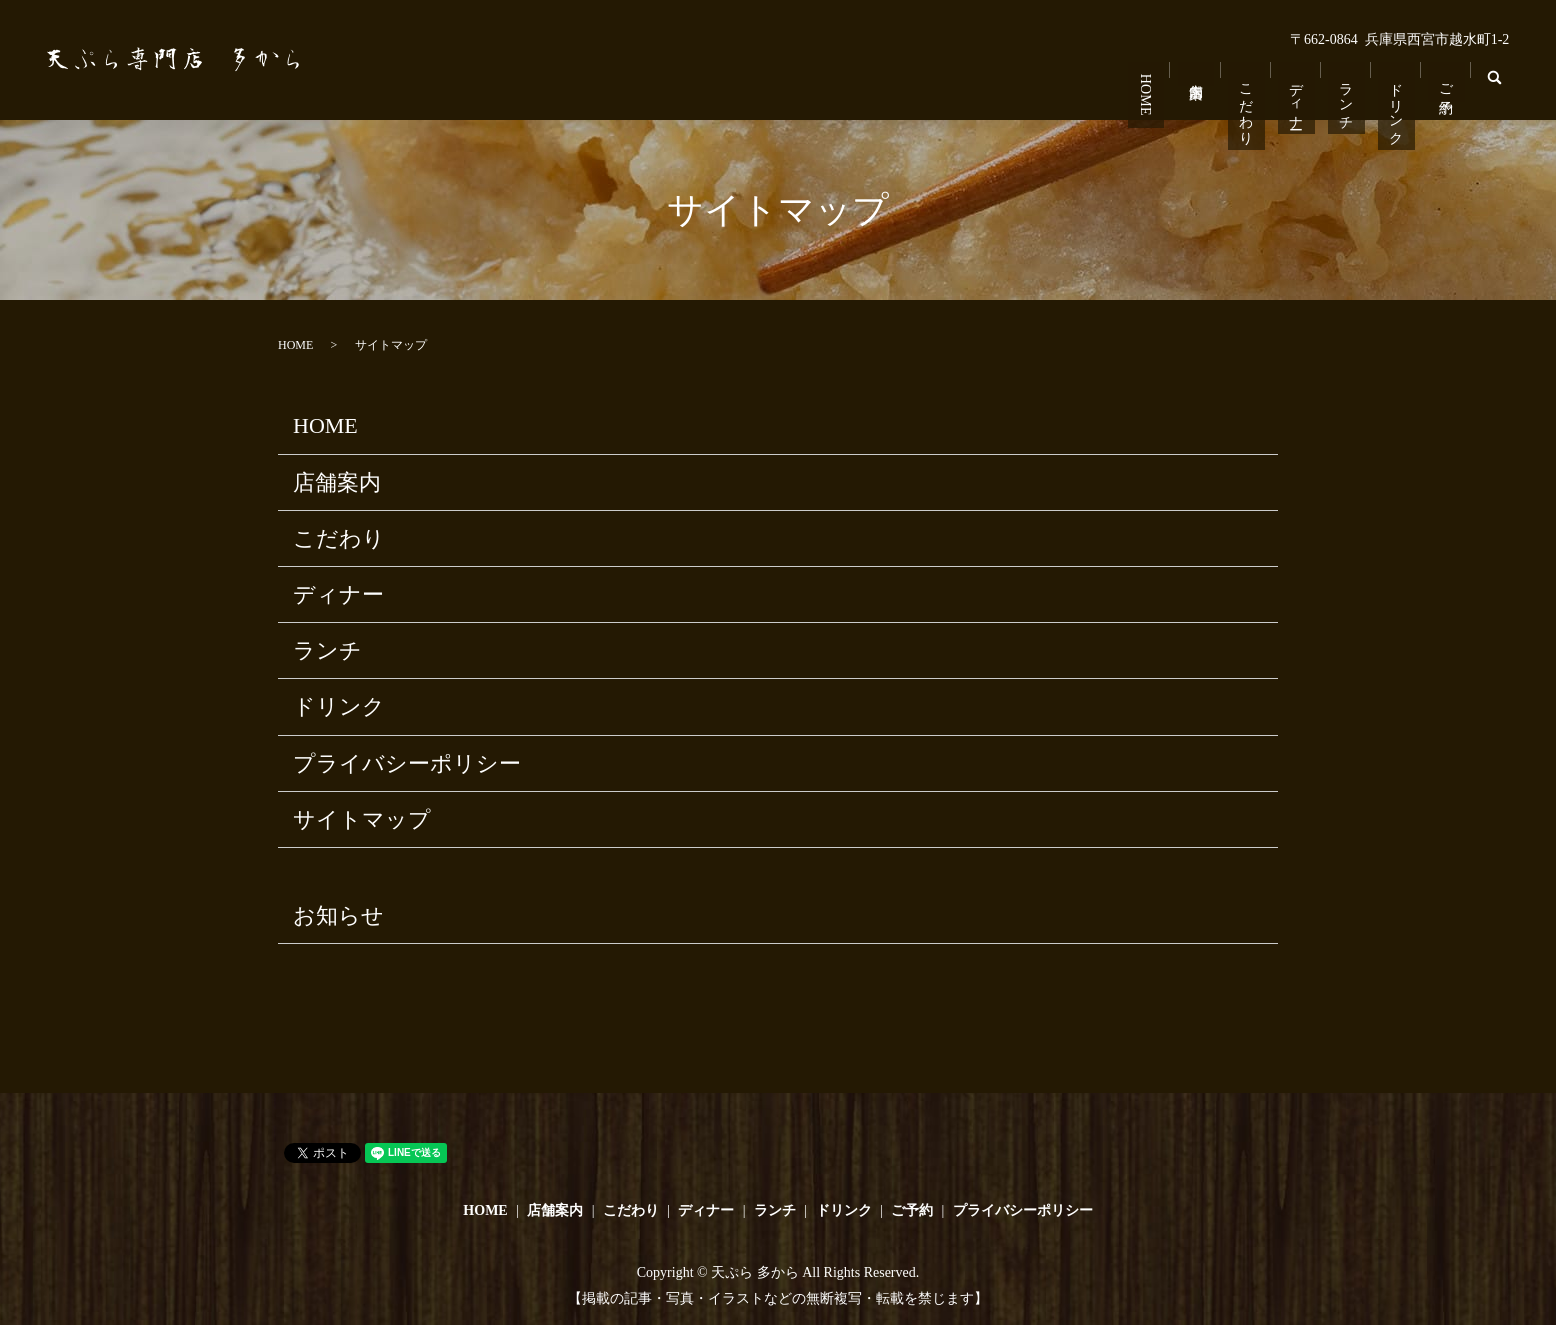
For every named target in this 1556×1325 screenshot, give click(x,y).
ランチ (1348, 91)
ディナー (1299, 91)
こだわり (1250, 99)
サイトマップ (362, 819)
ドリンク (1397, 99)
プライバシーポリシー (407, 763)
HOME (1152, 88)
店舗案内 (1201, 67)
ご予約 (1446, 75)
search (1498, 90)
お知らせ (338, 915)
